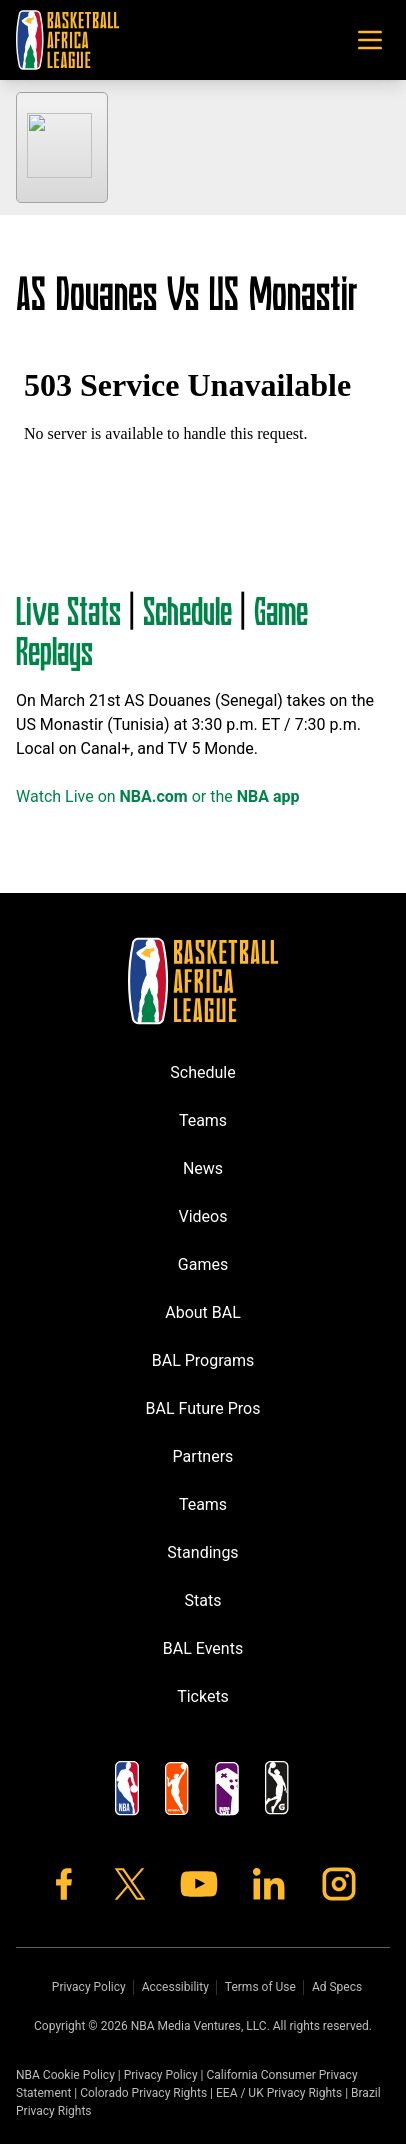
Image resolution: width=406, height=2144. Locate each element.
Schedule (187, 609)
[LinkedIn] (269, 1884)
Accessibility (175, 1987)
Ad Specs (337, 1987)
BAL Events (203, 1648)
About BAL (203, 1312)
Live (41, 609)
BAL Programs (203, 1360)
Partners (203, 1456)
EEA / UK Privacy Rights (279, 2093)
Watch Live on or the (157, 796)
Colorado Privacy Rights (143, 2093)
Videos (203, 1216)
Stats (94, 609)
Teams (203, 1120)
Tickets (203, 1696)
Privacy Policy (89, 1987)
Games (203, 1264)
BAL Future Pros (202, 1408)
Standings (202, 1552)
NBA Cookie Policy (65, 2075)
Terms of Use (260, 1987)
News (203, 1168)
